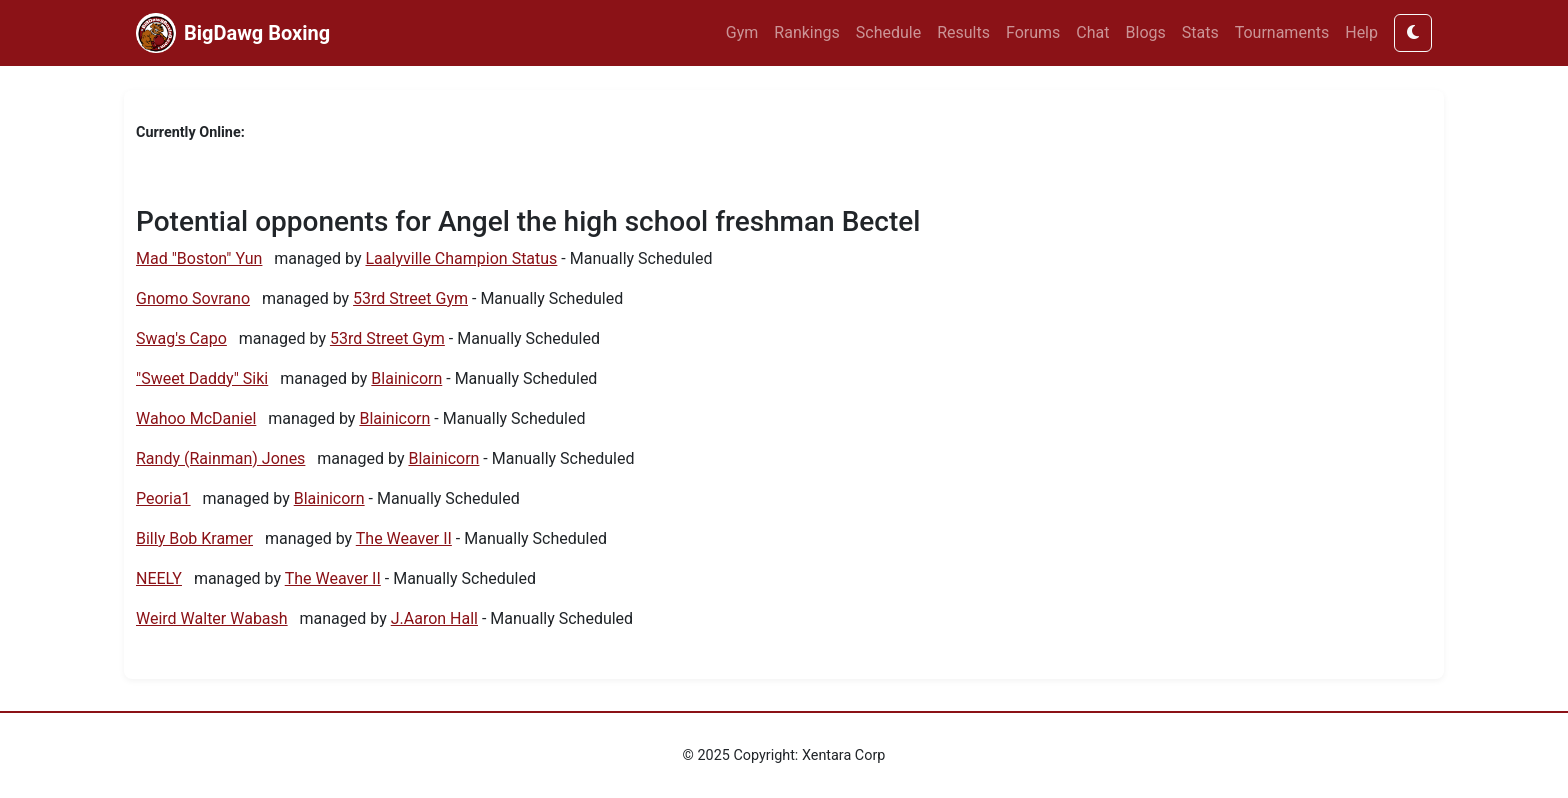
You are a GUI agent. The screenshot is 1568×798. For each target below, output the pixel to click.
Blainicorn (406, 378)
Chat (1092, 32)
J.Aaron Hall (434, 618)
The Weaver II (404, 538)
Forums (1033, 32)
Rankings (806, 32)
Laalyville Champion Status (462, 258)
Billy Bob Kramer (194, 538)
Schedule (888, 32)
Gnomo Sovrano (193, 298)
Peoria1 (163, 498)
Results (963, 32)
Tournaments (1282, 32)
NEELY (159, 578)
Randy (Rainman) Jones (220, 458)
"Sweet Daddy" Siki (202, 378)
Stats (1200, 32)
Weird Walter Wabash (212, 618)
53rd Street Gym (410, 298)
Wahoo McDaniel (196, 418)
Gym (742, 32)
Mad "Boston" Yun (199, 258)
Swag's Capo (181, 338)
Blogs (1146, 32)
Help (1361, 32)
